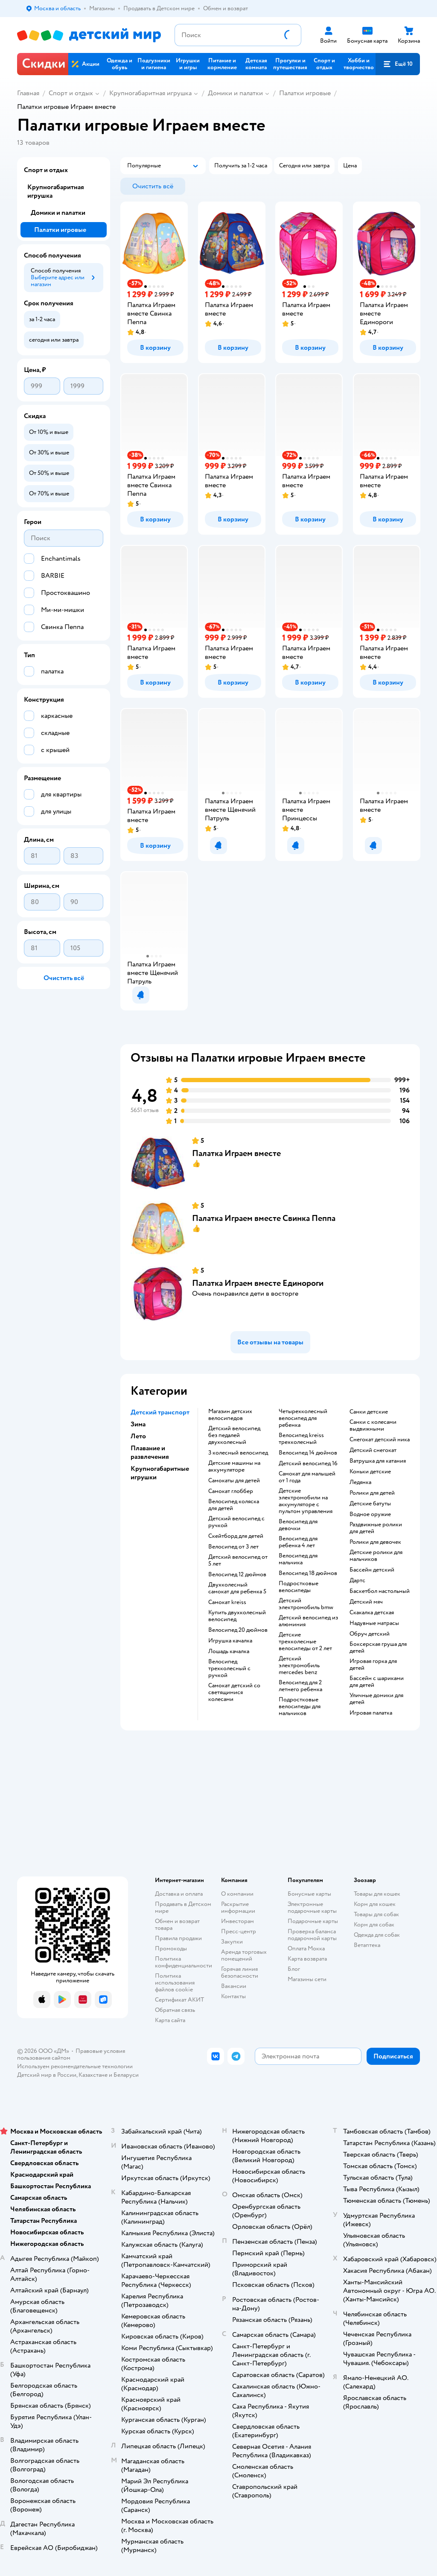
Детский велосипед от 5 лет (238, 1560)
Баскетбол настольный (380, 1591)
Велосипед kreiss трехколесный (301, 1439)
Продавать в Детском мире (183, 1907)
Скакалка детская (372, 1612)
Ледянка (360, 1482)
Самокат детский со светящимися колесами (234, 1692)
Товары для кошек (377, 1893)
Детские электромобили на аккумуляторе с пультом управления (305, 1501)
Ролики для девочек (375, 1542)
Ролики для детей (372, 1493)
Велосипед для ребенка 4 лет (298, 1542)
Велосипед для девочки (298, 1525)
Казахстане (93, 2074)
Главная (28, 93)
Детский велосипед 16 (308, 1463)
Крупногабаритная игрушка (150, 93)
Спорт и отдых (71, 93)
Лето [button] (138, 1436)
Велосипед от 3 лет (233, 1546)
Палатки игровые (305, 93)
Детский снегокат (373, 1450)
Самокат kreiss (227, 1602)
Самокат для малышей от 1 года (307, 1477)
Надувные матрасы (374, 1623)
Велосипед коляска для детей (233, 1505)
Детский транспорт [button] (160, 1412)
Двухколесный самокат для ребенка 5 (237, 1588)
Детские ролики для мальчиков (376, 1556)
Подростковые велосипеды (298, 1587)
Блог (294, 1969)
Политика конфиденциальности (183, 1962)
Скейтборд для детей (235, 1536)
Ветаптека (367, 1945)
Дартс (357, 1580)
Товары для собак (376, 1914)
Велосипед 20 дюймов (238, 1630)
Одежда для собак (377, 1934)
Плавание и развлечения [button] (150, 1452)
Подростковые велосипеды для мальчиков (299, 1706)
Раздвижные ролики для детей (376, 1528)
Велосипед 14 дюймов (308, 1452)
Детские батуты (370, 1503)
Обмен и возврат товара (177, 1924)
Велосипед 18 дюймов (308, 1573)
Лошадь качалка (228, 1651)
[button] (398, 64)
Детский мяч (366, 1601)
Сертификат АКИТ (179, 1999)
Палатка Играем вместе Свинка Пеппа (263, 1218)
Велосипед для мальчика (298, 1559)
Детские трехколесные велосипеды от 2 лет (305, 1641)
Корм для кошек (375, 1904)
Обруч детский (370, 1633)
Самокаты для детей (234, 1480)
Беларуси (126, 2074)
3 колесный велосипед (238, 1452)
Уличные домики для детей (376, 1699)
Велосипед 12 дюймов (237, 1574)
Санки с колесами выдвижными (373, 1425)
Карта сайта (170, 2020)
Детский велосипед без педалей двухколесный (234, 1435)
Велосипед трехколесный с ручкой (229, 1668)
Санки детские (369, 1411)
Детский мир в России (46, 2074)
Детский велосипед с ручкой (236, 1522)
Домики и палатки (235, 93)
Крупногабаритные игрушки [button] (160, 1472)
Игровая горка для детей (373, 1664)
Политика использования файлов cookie (175, 1982)
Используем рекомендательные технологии (75, 2066)
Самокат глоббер (230, 1491)
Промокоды (171, 1948)
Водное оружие (370, 1514)
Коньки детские (370, 1471)
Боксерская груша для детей (378, 1647)
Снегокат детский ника (380, 1439)
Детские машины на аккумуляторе (234, 1466)
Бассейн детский (372, 1569)
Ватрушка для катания (378, 1461)
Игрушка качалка (230, 1640)
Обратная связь (175, 2010)
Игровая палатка (371, 1713)
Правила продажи (178, 1938)
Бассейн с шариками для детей (377, 1682)
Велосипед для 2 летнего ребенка (300, 1686)
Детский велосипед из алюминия (308, 1621)
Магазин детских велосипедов (230, 1415)
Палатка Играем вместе (236, 1153)
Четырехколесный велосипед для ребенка (303, 1418)
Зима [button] (138, 1424)
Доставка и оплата (179, 1893)
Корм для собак (374, 1924)
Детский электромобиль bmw (306, 1604)
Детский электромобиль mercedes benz (299, 1665)
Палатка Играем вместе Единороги (257, 1283)
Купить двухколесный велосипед (237, 1616)
